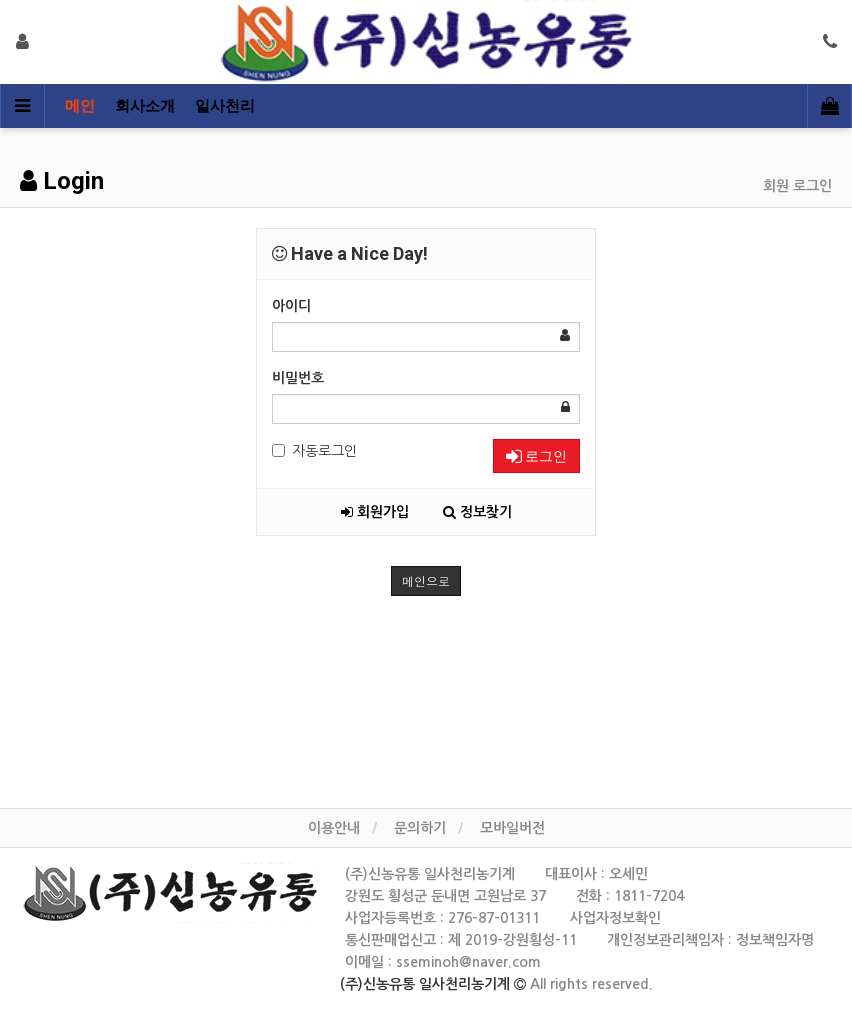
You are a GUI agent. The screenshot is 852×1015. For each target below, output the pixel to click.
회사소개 (145, 106)
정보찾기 (477, 512)
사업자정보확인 (615, 918)
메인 (80, 106)
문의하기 (420, 828)
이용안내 (334, 828)
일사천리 (225, 106)
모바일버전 (512, 828)
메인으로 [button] (426, 580)
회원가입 (375, 512)
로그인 (536, 456)
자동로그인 (314, 451)
